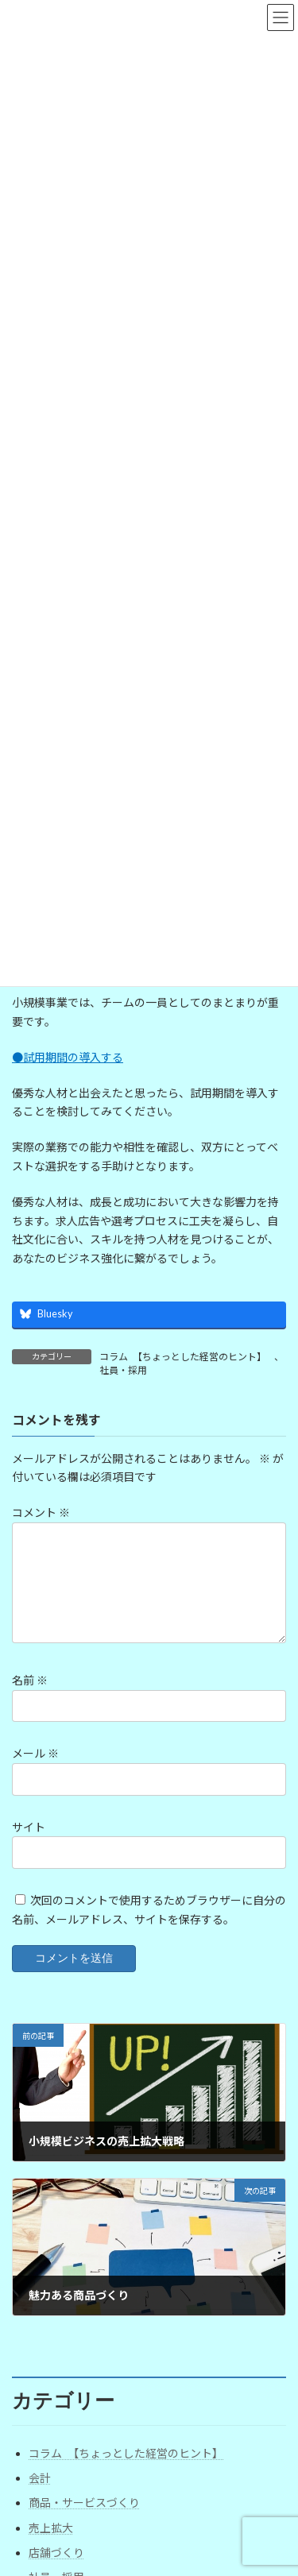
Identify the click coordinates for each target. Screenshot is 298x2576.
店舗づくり (56, 2552)
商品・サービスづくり (84, 2502)
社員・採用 (123, 1370)
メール (35, 1754)
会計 (40, 2478)
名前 (30, 1681)
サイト (28, 1827)
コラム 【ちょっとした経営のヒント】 (182, 1357)
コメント (41, 1513)
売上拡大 (51, 2528)
